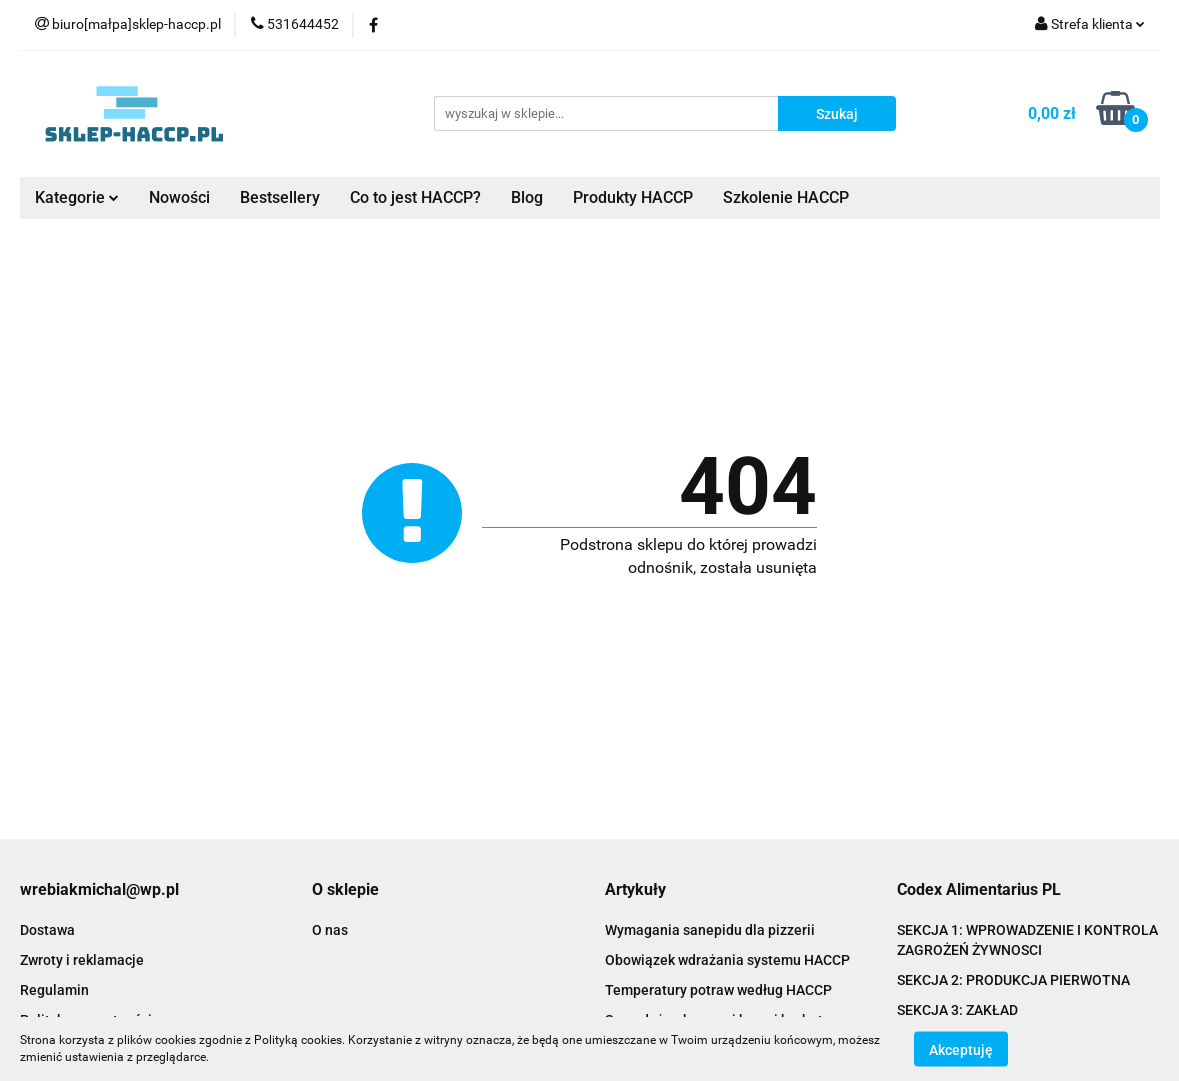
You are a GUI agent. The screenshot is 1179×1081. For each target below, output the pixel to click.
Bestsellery (280, 197)
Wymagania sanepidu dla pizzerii (710, 930)
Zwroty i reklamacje (82, 960)
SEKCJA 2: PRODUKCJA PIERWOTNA (1013, 980)
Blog (527, 197)
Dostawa (47, 930)
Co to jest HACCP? (415, 197)
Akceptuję (961, 1049)
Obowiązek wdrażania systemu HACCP (727, 960)
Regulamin (54, 990)
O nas (330, 930)
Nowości (179, 197)
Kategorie (77, 197)
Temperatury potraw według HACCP (718, 990)
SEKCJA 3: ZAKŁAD (957, 1010)
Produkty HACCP (633, 197)
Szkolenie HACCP (786, 197)
